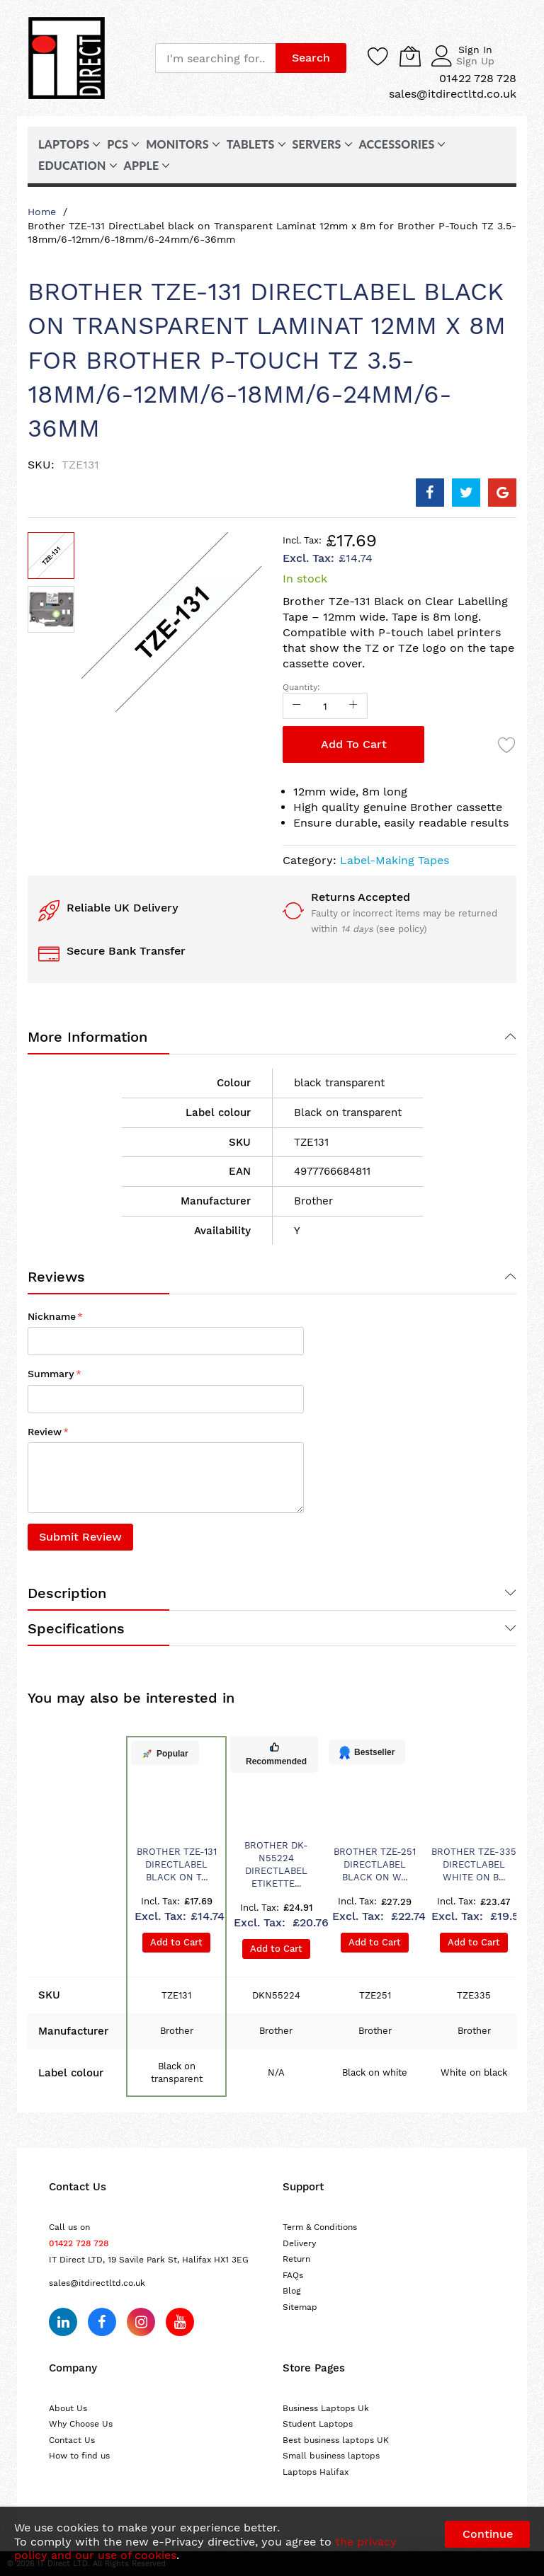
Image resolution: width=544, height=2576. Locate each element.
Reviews (56, 1276)
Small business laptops (331, 2456)
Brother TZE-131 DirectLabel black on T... (177, 1864)
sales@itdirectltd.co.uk (97, 2283)
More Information (87, 1036)
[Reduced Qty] (297, 706)
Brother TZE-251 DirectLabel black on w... (375, 1864)
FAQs (293, 2275)
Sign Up (475, 61)
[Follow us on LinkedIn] (63, 2322)
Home (42, 211)
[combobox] (215, 58)
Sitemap (300, 2307)
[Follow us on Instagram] (141, 2322)
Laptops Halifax (315, 2472)
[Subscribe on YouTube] (180, 2322)
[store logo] (67, 58)
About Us (68, 2408)
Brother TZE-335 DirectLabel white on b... (473, 1864)
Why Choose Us (81, 2424)
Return (296, 2259)
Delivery (299, 2243)
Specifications (76, 1628)
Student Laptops (318, 2424)
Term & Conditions (320, 2227)
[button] (51, 609)
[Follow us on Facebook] (102, 2322)
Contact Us (72, 2440)
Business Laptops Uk (326, 2408)
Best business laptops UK (336, 2440)
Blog (292, 2291)
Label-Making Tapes (394, 860)
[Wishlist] (378, 56)
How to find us (79, 2456)
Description (67, 1593)
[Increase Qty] (353, 706)
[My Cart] (410, 56)
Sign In (475, 49)
